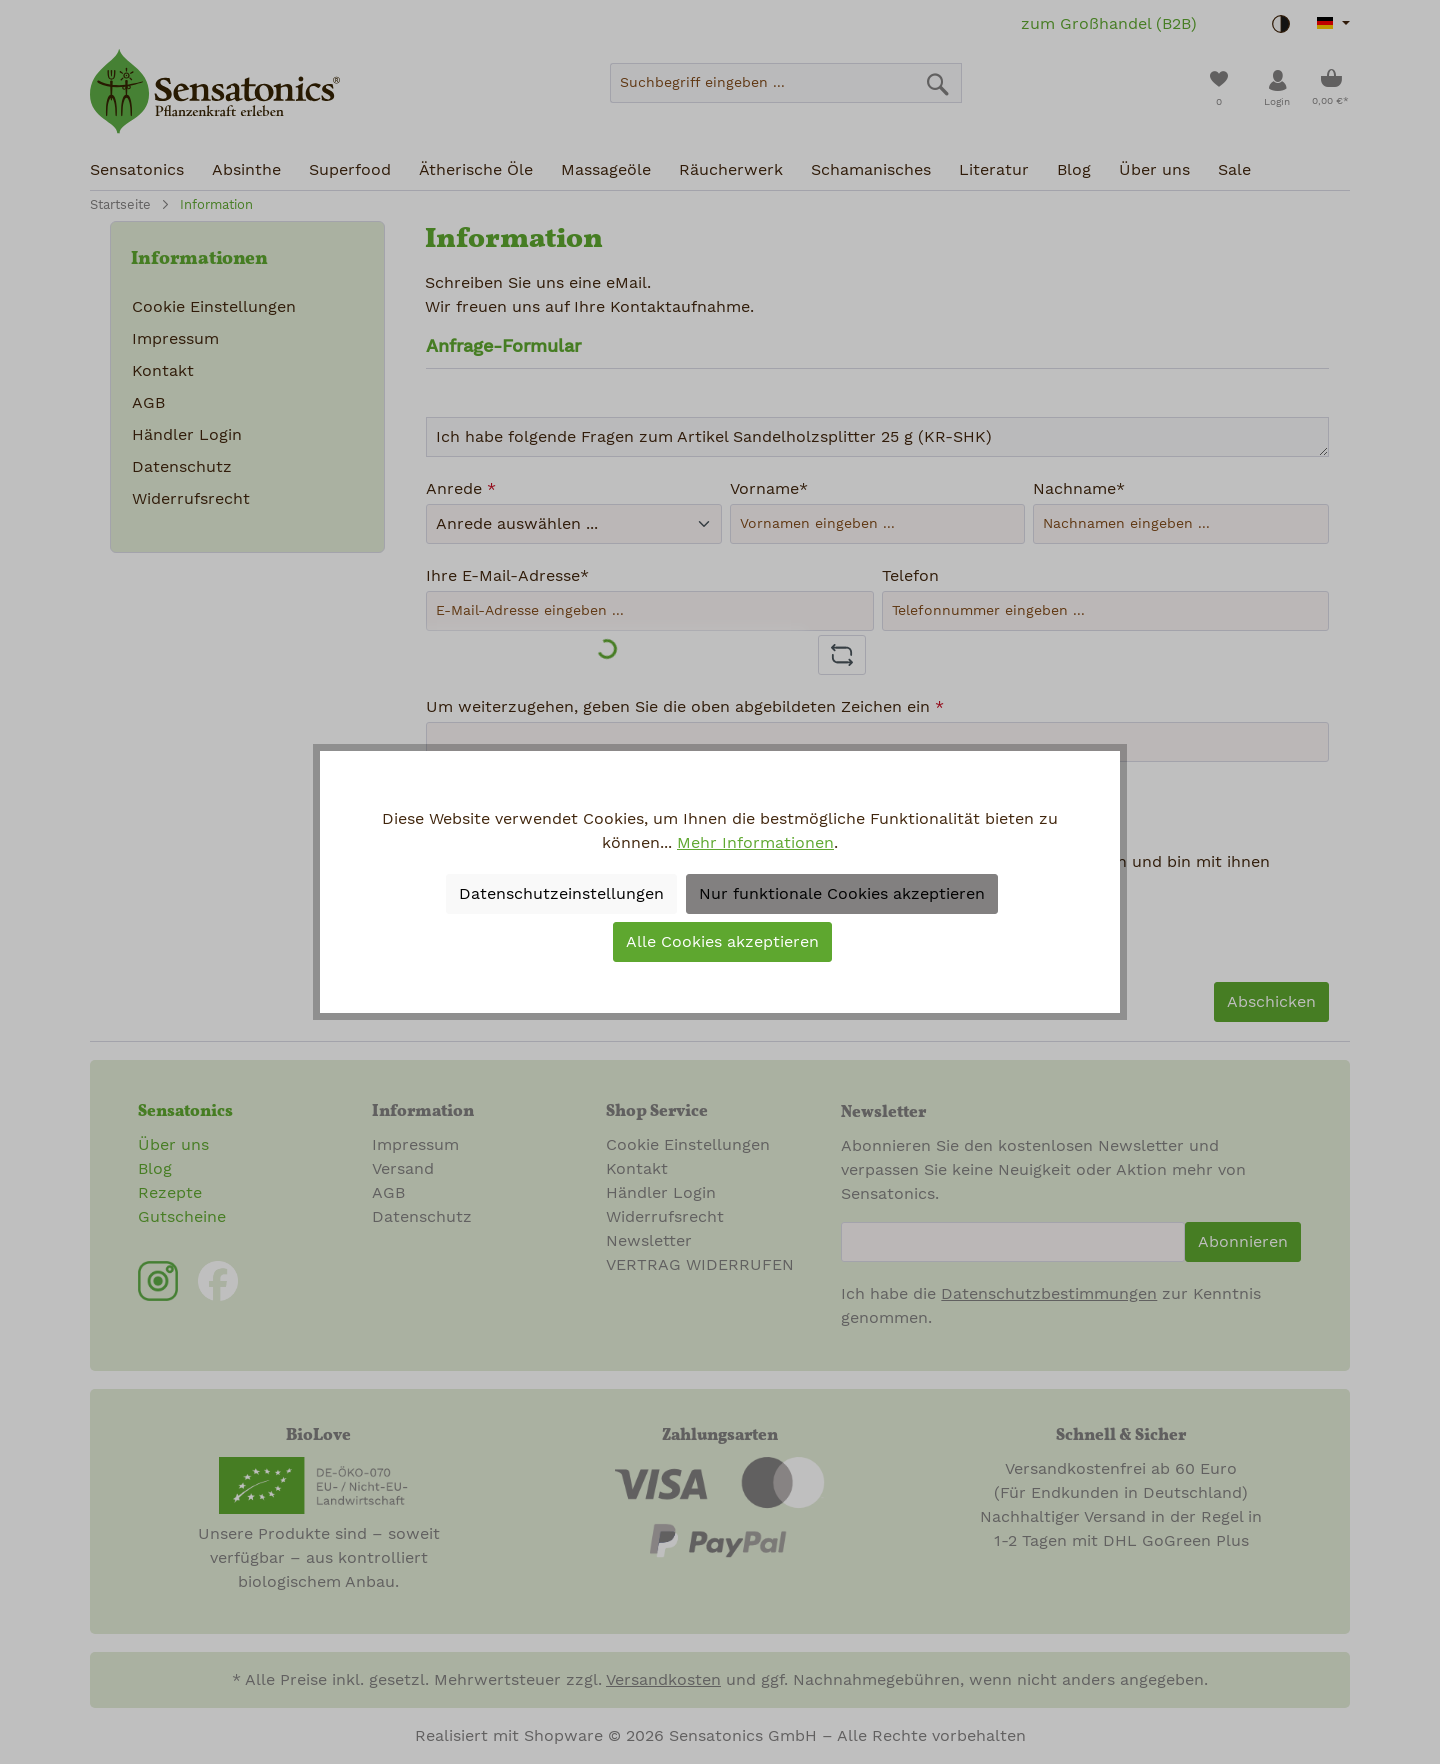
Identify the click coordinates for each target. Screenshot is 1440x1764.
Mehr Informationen (755, 843)
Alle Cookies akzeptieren (722, 942)
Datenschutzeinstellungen (561, 894)
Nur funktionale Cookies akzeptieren (842, 894)
